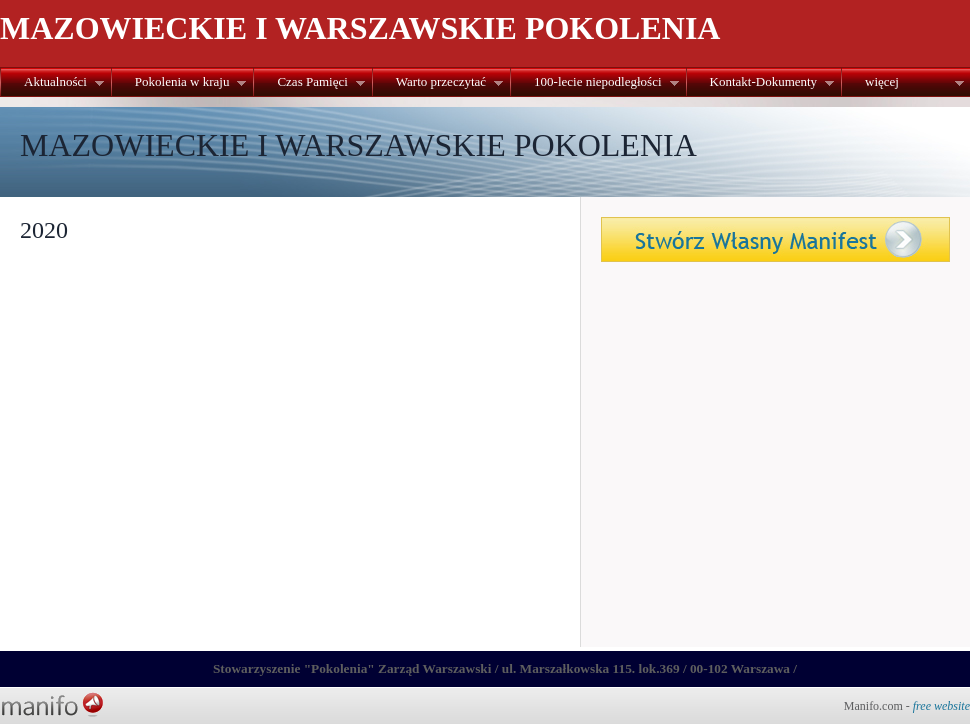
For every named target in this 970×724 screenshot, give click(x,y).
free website (941, 706)
